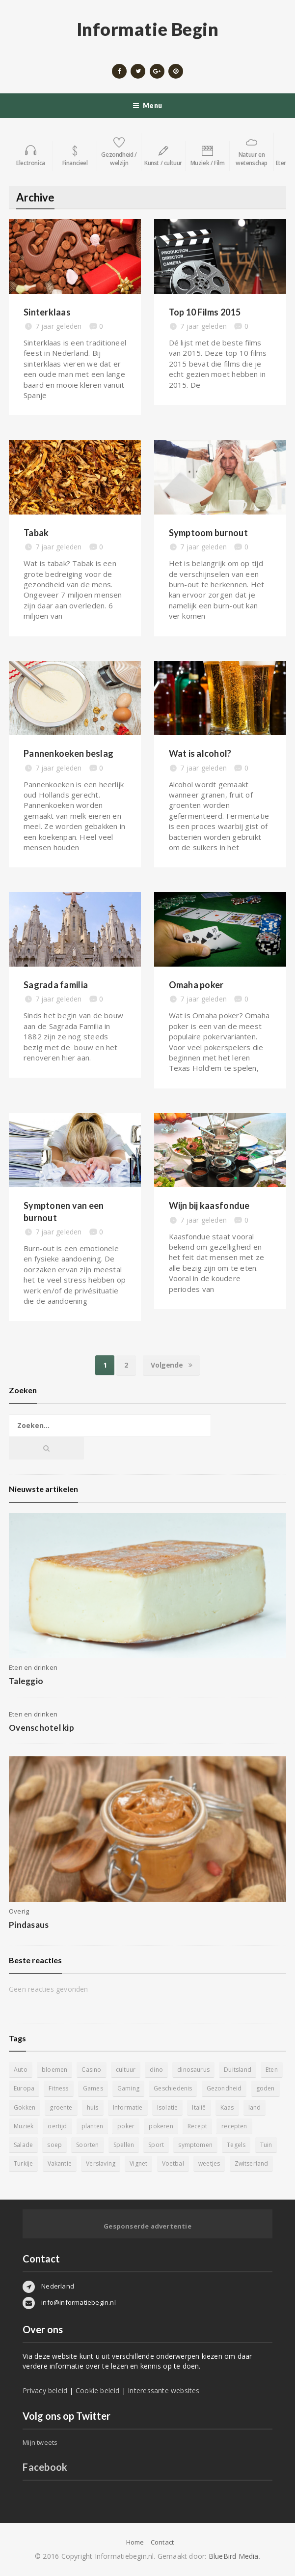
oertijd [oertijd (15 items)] (57, 2126)
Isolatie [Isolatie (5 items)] (167, 2107)
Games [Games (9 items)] (93, 2088)
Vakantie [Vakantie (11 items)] (60, 2163)
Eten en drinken (33, 1667)
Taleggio (26, 1681)
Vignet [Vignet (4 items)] (138, 2163)
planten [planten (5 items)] (92, 2126)
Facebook (45, 2467)
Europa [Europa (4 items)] (24, 2088)
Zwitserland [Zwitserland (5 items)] (251, 2163)
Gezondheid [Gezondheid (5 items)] (224, 2088)
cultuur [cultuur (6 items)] (125, 2069)
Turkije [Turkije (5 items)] (23, 2163)
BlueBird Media (234, 2556)
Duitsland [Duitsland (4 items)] (237, 2069)
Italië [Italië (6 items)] (199, 2107)
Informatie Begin (148, 29)
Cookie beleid (98, 2390)
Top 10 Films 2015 (205, 312)
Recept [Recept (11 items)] (197, 2126)
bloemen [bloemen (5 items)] (54, 2069)
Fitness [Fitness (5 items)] (58, 2088)
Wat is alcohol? (200, 753)
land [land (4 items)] (254, 2107)
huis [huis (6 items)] (93, 2107)
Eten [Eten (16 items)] (272, 2069)
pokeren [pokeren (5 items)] (161, 2126)
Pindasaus (29, 1924)
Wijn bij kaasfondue (209, 1205)
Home (135, 2542)
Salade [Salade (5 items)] (23, 2145)
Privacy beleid (45, 2390)
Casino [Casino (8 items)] (91, 2069)
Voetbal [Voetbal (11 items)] (173, 2163)
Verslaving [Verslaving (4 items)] (100, 2163)
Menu (147, 106)
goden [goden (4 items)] (265, 2088)
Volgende (171, 1365)
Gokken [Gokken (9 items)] (24, 2107)
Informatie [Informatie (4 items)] (128, 2107)
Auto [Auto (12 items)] (20, 2069)
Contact (162, 2542)
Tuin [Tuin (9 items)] (266, 2145)
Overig (19, 1911)
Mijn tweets (40, 2442)
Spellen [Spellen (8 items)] (123, 2145)
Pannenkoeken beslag (68, 753)
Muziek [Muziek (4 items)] (23, 2126)
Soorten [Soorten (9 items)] (87, 2145)
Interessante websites (163, 2390)
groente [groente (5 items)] (61, 2107)
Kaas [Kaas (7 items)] (227, 2107)
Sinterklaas (47, 312)
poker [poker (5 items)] (125, 2126)
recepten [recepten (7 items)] (234, 2126)
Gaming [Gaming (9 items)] (128, 2088)
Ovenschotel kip (41, 1727)
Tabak (36, 532)
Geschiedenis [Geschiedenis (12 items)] (173, 2088)
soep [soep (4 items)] (54, 2145)
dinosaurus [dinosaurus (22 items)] (193, 2069)
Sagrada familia (56, 984)
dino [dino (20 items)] (156, 2069)
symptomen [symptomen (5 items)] (195, 2145)
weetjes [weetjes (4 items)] (209, 2163)
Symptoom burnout (208, 532)
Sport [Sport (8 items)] (156, 2145)
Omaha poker (196, 984)
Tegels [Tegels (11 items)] (236, 2145)
